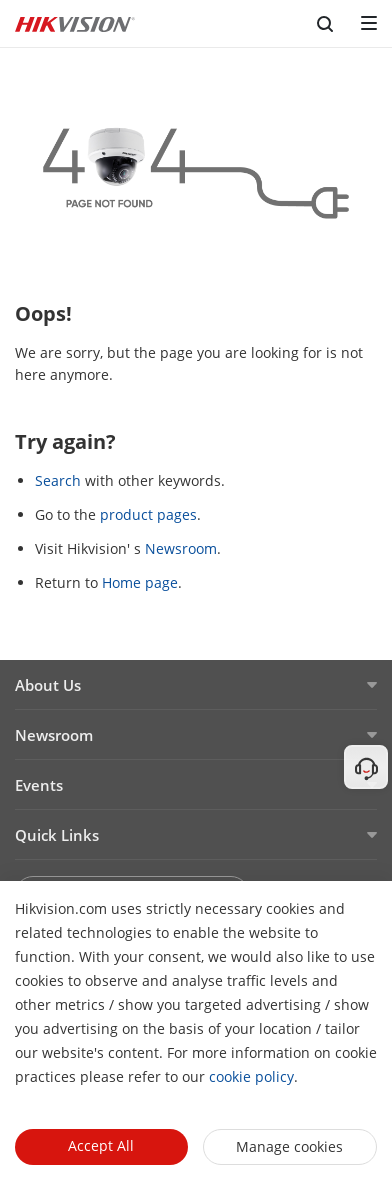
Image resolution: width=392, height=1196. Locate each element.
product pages (148, 514)
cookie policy (251, 1076)
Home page (140, 582)
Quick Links (57, 835)
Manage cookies (289, 1146)
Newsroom (181, 548)
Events (39, 785)
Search (58, 480)
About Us (48, 685)
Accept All (101, 1145)
